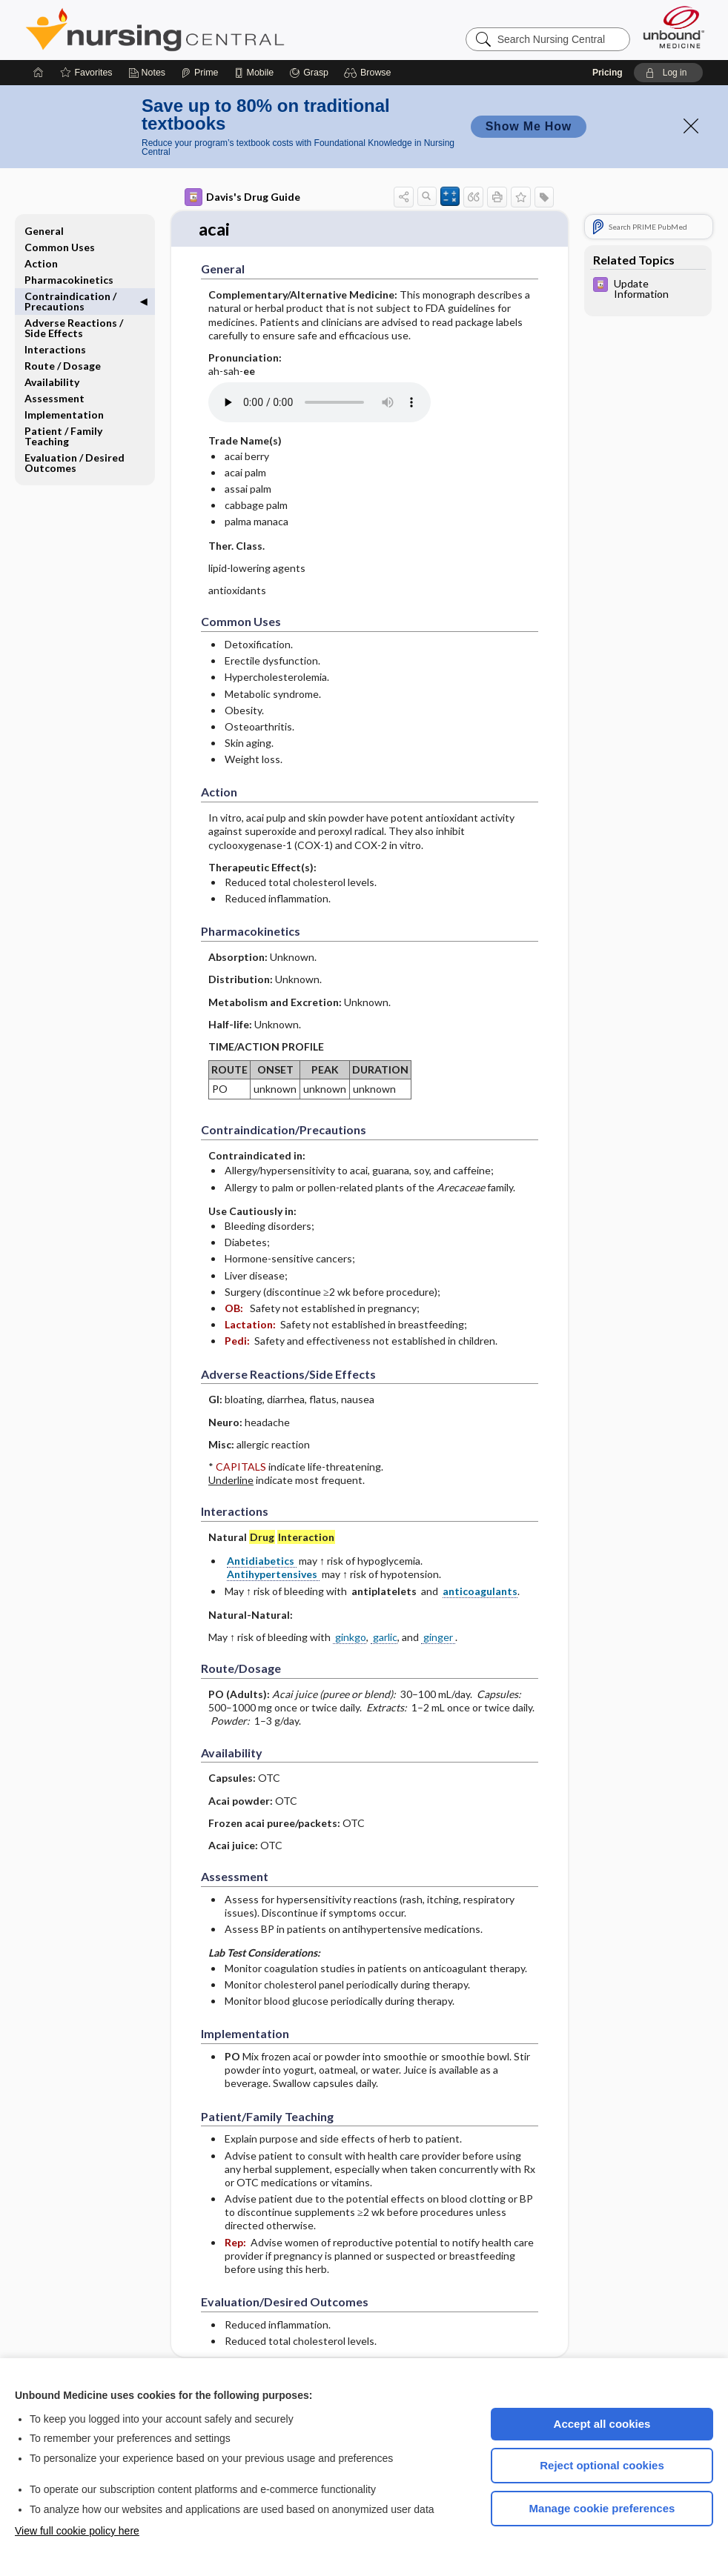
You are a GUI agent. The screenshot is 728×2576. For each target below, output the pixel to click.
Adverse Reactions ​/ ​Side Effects (74, 327)
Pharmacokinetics (68, 279)
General (44, 230)
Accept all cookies (602, 2423)
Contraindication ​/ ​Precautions (71, 301)
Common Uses (59, 247)
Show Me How (529, 126)
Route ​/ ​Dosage (62, 365)
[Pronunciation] (319, 393)
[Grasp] (308, 72)
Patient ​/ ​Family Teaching (63, 436)
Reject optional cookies (602, 2465)
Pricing (607, 72)
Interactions (55, 349)
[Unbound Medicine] (674, 27)
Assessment (54, 398)
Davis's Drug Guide (242, 197)
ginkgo (349, 1627)
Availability (51, 382)
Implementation (64, 414)
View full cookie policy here (77, 2531)
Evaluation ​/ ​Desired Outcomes (74, 462)
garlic (384, 1627)
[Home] (38, 72)
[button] (369, 72)
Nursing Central (210, 29)
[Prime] (199, 72)
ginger (438, 1627)
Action (41, 263)
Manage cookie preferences (602, 2508)
